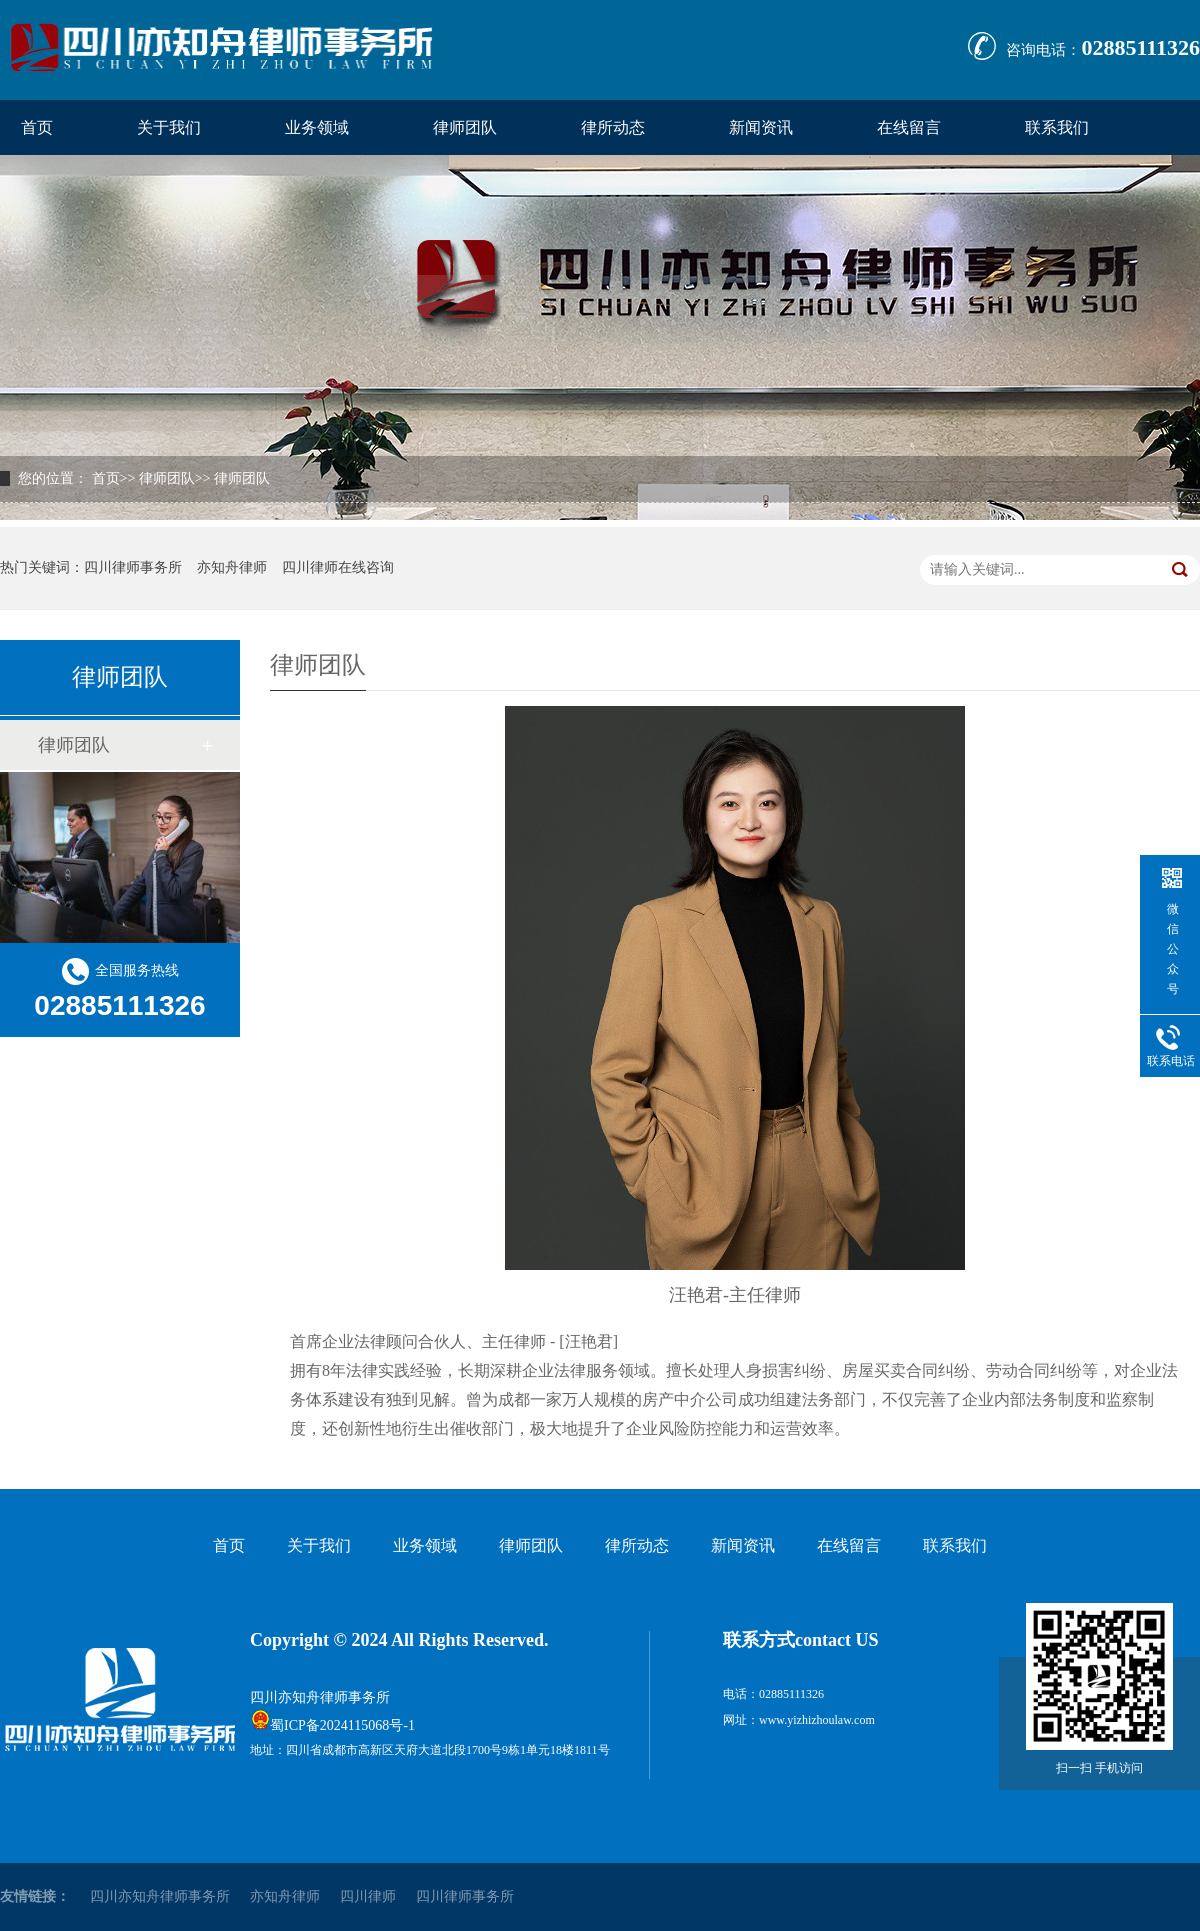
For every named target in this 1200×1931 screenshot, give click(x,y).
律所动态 (613, 127)
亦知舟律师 (232, 567)
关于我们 (169, 127)
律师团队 (465, 127)
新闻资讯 (761, 127)
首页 (37, 127)
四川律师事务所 (133, 567)
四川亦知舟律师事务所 (320, 1697)
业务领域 (317, 127)
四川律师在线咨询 (338, 567)
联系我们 (1057, 127)
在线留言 (909, 127)
